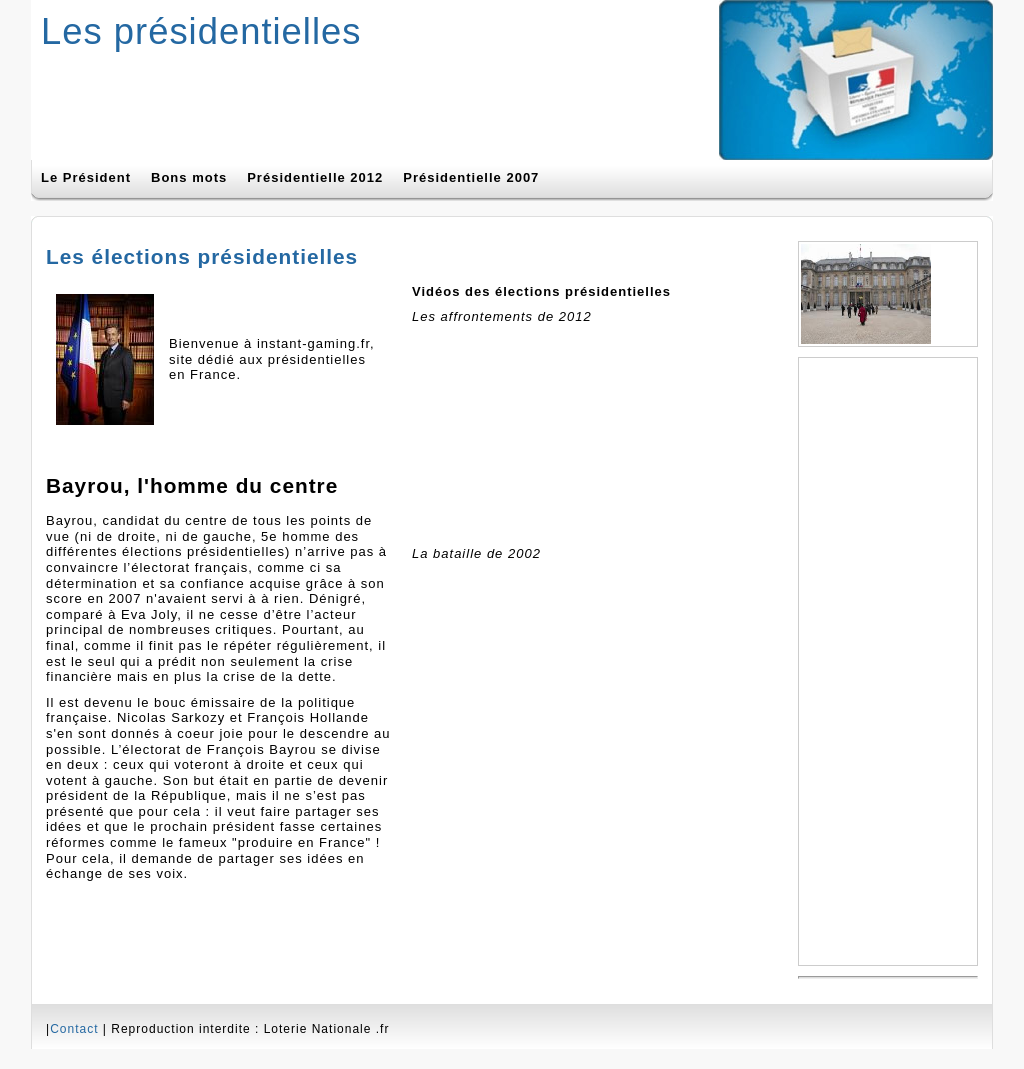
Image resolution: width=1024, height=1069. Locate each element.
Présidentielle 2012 (315, 177)
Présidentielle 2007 (471, 177)
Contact (74, 1029)
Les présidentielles (201, 31)
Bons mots (189, 177)
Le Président (86, 177)
